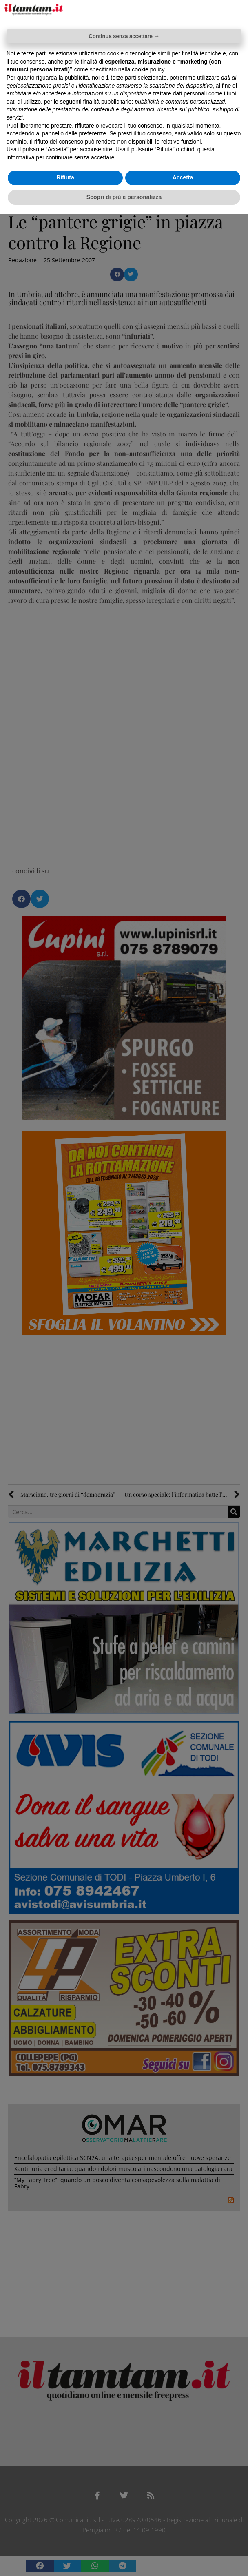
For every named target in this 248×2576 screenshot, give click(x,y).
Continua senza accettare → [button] (124, 36)
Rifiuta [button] (65, 177)
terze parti (123, 77)
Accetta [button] (183, 177)
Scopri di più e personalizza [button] (124, 197)
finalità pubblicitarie (107, 101)
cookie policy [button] (148, 69)
